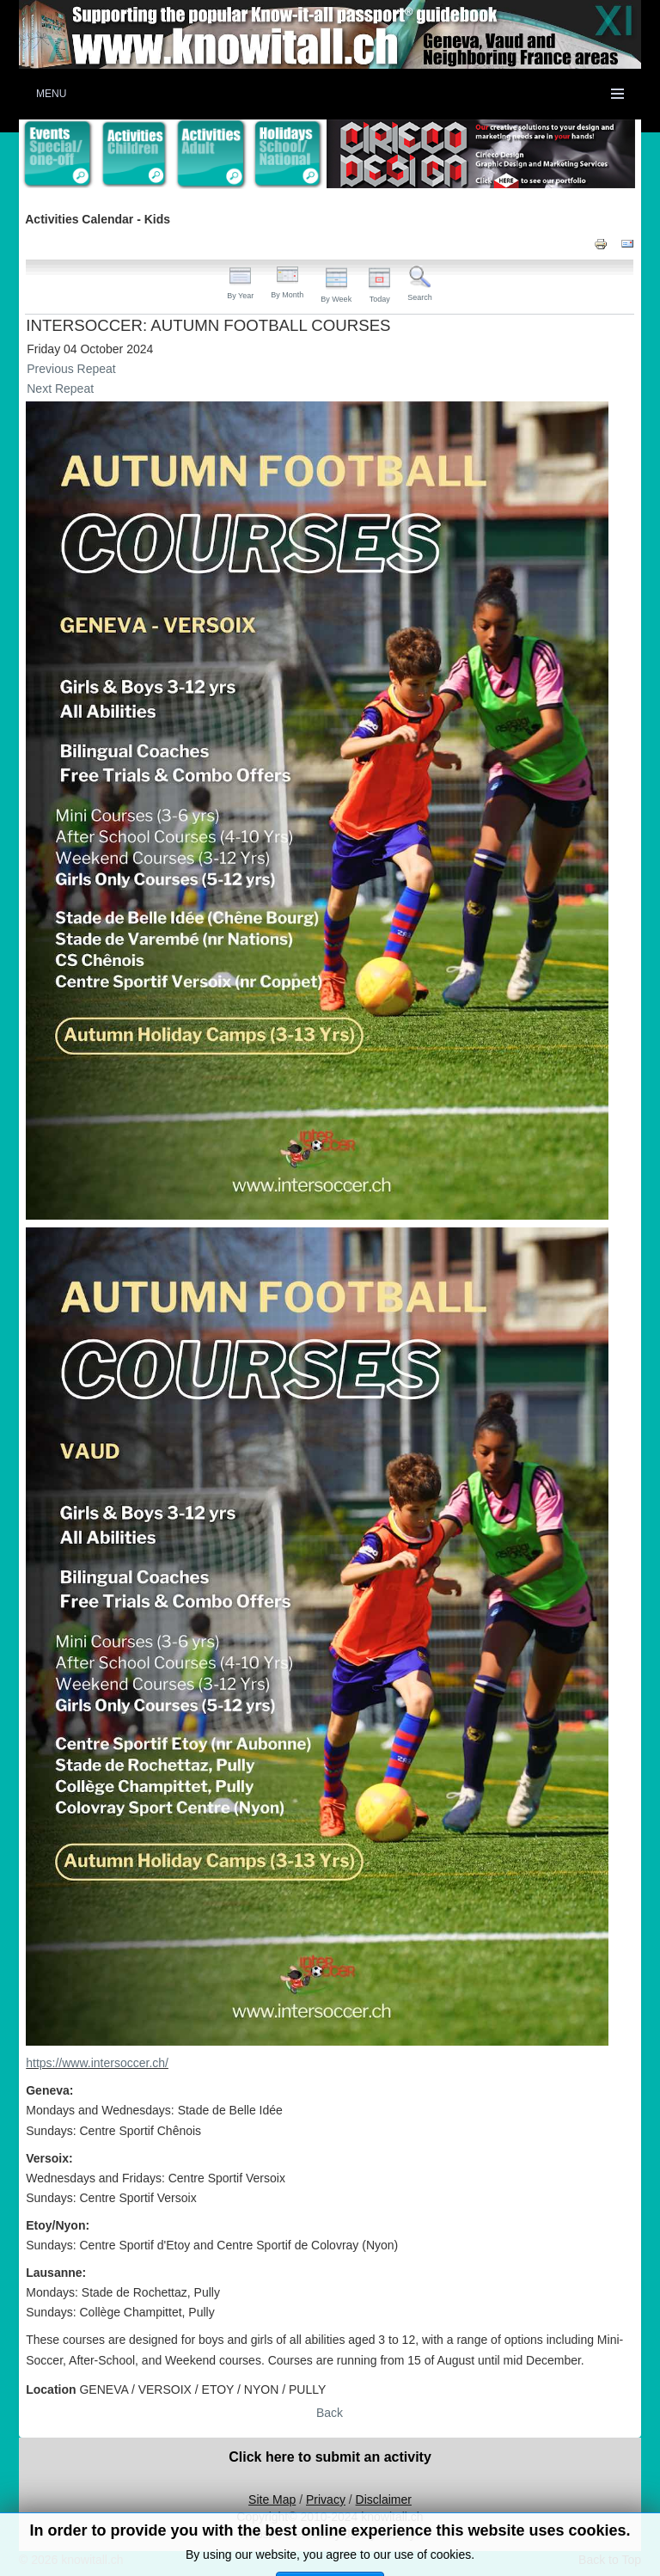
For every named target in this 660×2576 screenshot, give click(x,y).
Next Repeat (60, 388)
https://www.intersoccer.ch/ (97, 2063)
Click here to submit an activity (330, 2457)
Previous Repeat (71, 369)
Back (329, 2413)
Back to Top (609, 2560)
